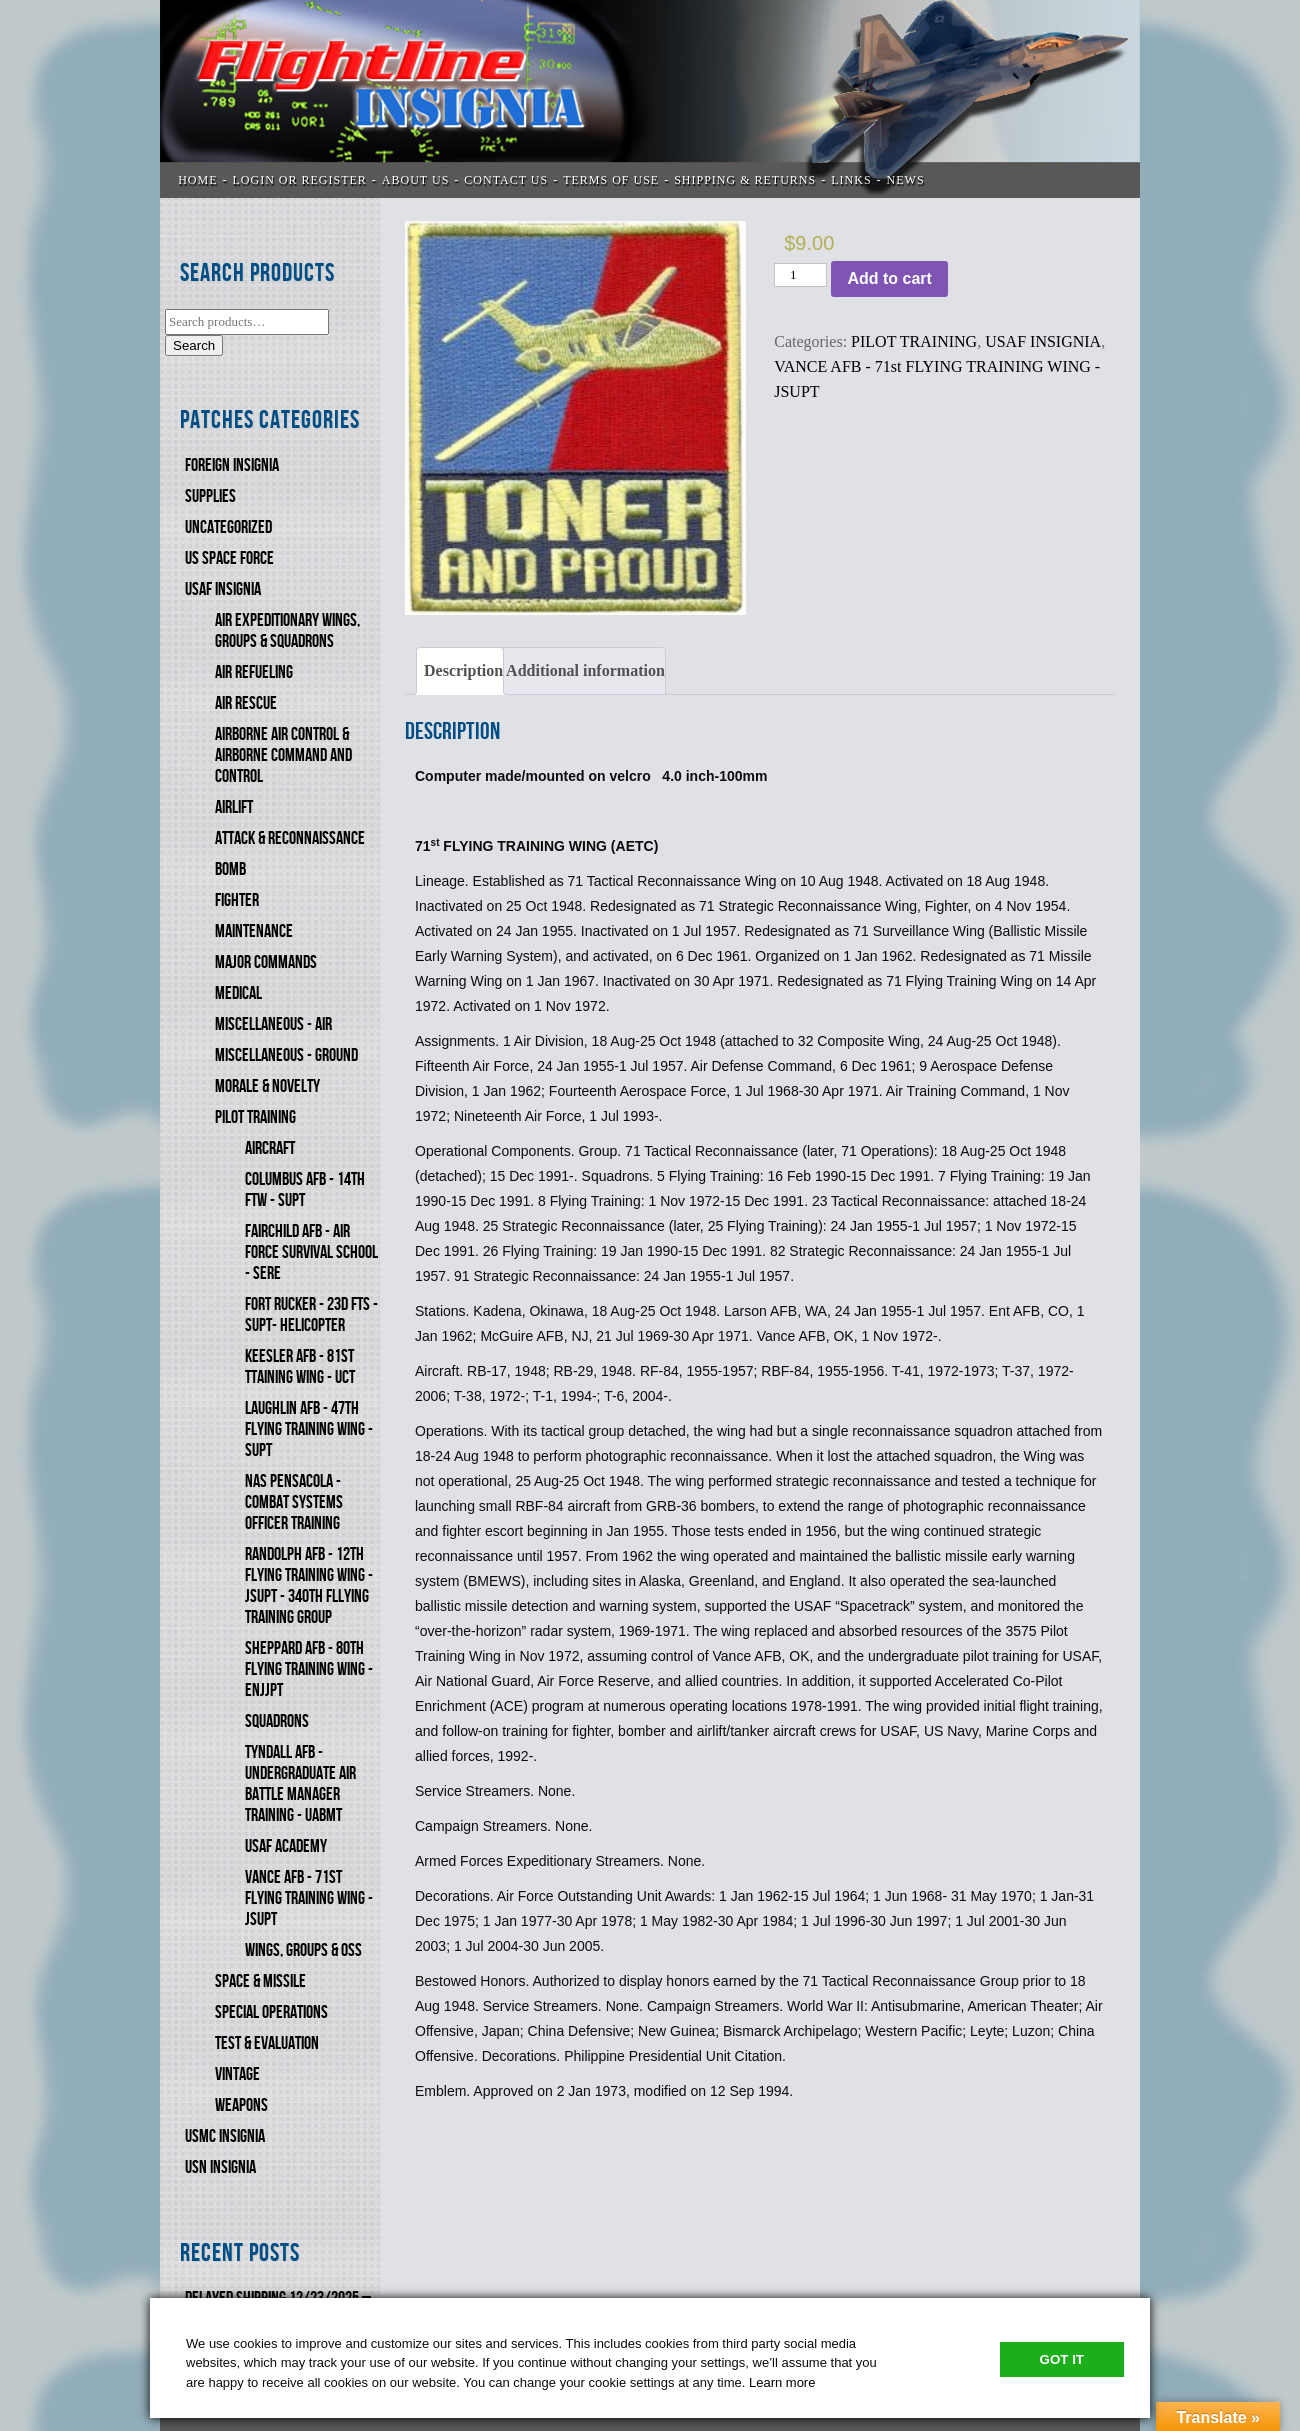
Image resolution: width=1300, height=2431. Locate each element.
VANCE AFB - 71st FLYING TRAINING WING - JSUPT (309, 1898)
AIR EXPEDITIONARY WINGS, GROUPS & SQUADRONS (287, 631)
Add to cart (889, 278)
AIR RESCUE (246, 703)
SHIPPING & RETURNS (745, 180)
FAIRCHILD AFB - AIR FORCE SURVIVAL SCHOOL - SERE (311, 1252)
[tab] (460, 671)
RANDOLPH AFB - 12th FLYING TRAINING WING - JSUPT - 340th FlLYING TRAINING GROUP (309, 1586)
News (906, 180)
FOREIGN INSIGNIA (232, 465)
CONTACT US (506, 180)
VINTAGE (237, 2074)
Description (463, 670)
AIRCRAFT (270, 1148)
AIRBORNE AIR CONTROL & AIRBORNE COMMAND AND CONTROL (283, 755)
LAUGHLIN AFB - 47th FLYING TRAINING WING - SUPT (309, 1429)
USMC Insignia (225, 2136)
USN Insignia (220, 2167)
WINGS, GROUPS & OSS (303, 1950)
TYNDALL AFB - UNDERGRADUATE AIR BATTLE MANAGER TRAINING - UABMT (300, 1784)
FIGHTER (237, 900)
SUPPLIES (210, 496)
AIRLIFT (234, 807)
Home (197, 180)
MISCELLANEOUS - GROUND (286, 1055)
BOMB (230, 869)
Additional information (585, 670)
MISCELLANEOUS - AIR (273, 1024)
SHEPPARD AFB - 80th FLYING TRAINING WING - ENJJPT (309, 1669)
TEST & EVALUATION (267, 2043)
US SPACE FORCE (229, 558)
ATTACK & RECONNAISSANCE (290, 838)
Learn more (782, 2382)
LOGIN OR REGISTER (300, 180)
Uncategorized (228, 527)
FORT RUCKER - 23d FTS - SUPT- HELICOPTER (311, 1315)
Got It (1062, 2359)
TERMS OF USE (611, 180)
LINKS (851, 180)
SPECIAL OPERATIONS (271, 2012)
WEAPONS (241, 2105)
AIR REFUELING (254, 672)
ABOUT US (415, 180)
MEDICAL (238, 993)
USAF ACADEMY (286, 1846)
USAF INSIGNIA (223, 589)
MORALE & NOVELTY (267, 1086)
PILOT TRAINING (255, 1117)
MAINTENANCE (254, 931)
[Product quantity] (800, 275)
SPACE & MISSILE (260, 1981)
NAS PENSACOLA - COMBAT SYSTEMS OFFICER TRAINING (294, 1502)
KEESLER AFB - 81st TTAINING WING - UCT (300, 1367)
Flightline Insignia (650, 99)
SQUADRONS (277, 1721)
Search (194, 345)
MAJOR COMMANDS (266, 962)
